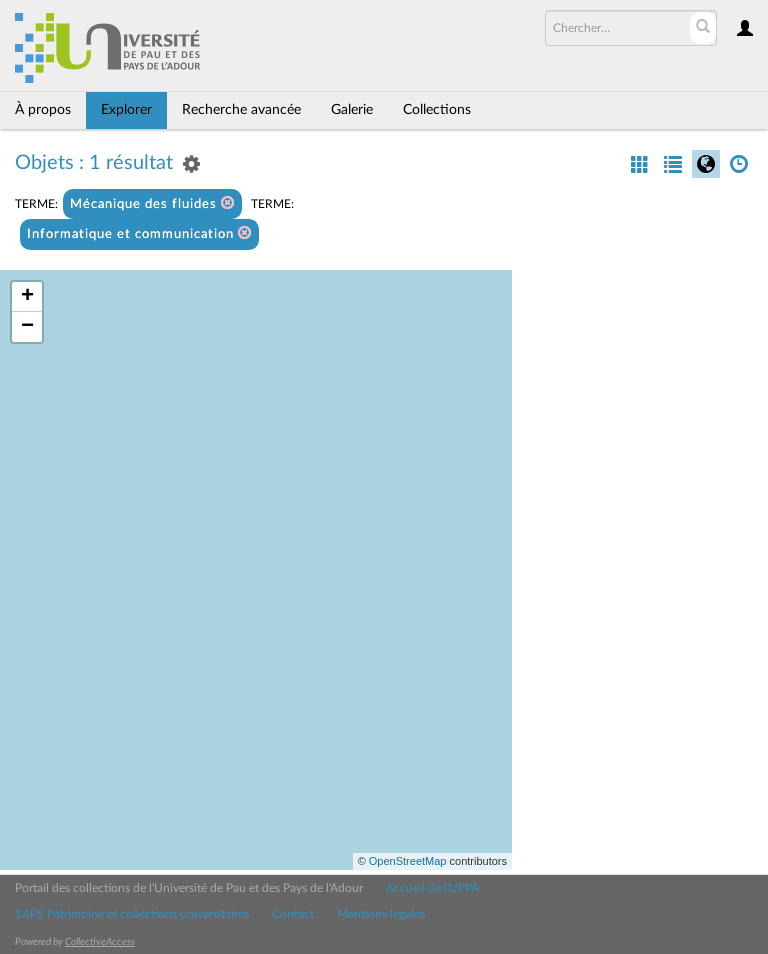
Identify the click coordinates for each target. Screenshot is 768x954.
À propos (43, 110)
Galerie (352, 110)
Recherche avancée (241, 110)
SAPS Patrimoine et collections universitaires (132, 914)
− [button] (27, 327)
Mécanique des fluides (152, 203)
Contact (293, 914)
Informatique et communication (139, 233)
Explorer (126, 110)
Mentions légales (381, 914)
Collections (437, 110)
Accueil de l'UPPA (432, 888)
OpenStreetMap (408, 861)
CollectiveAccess (100, 942)
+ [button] (27, 297)
